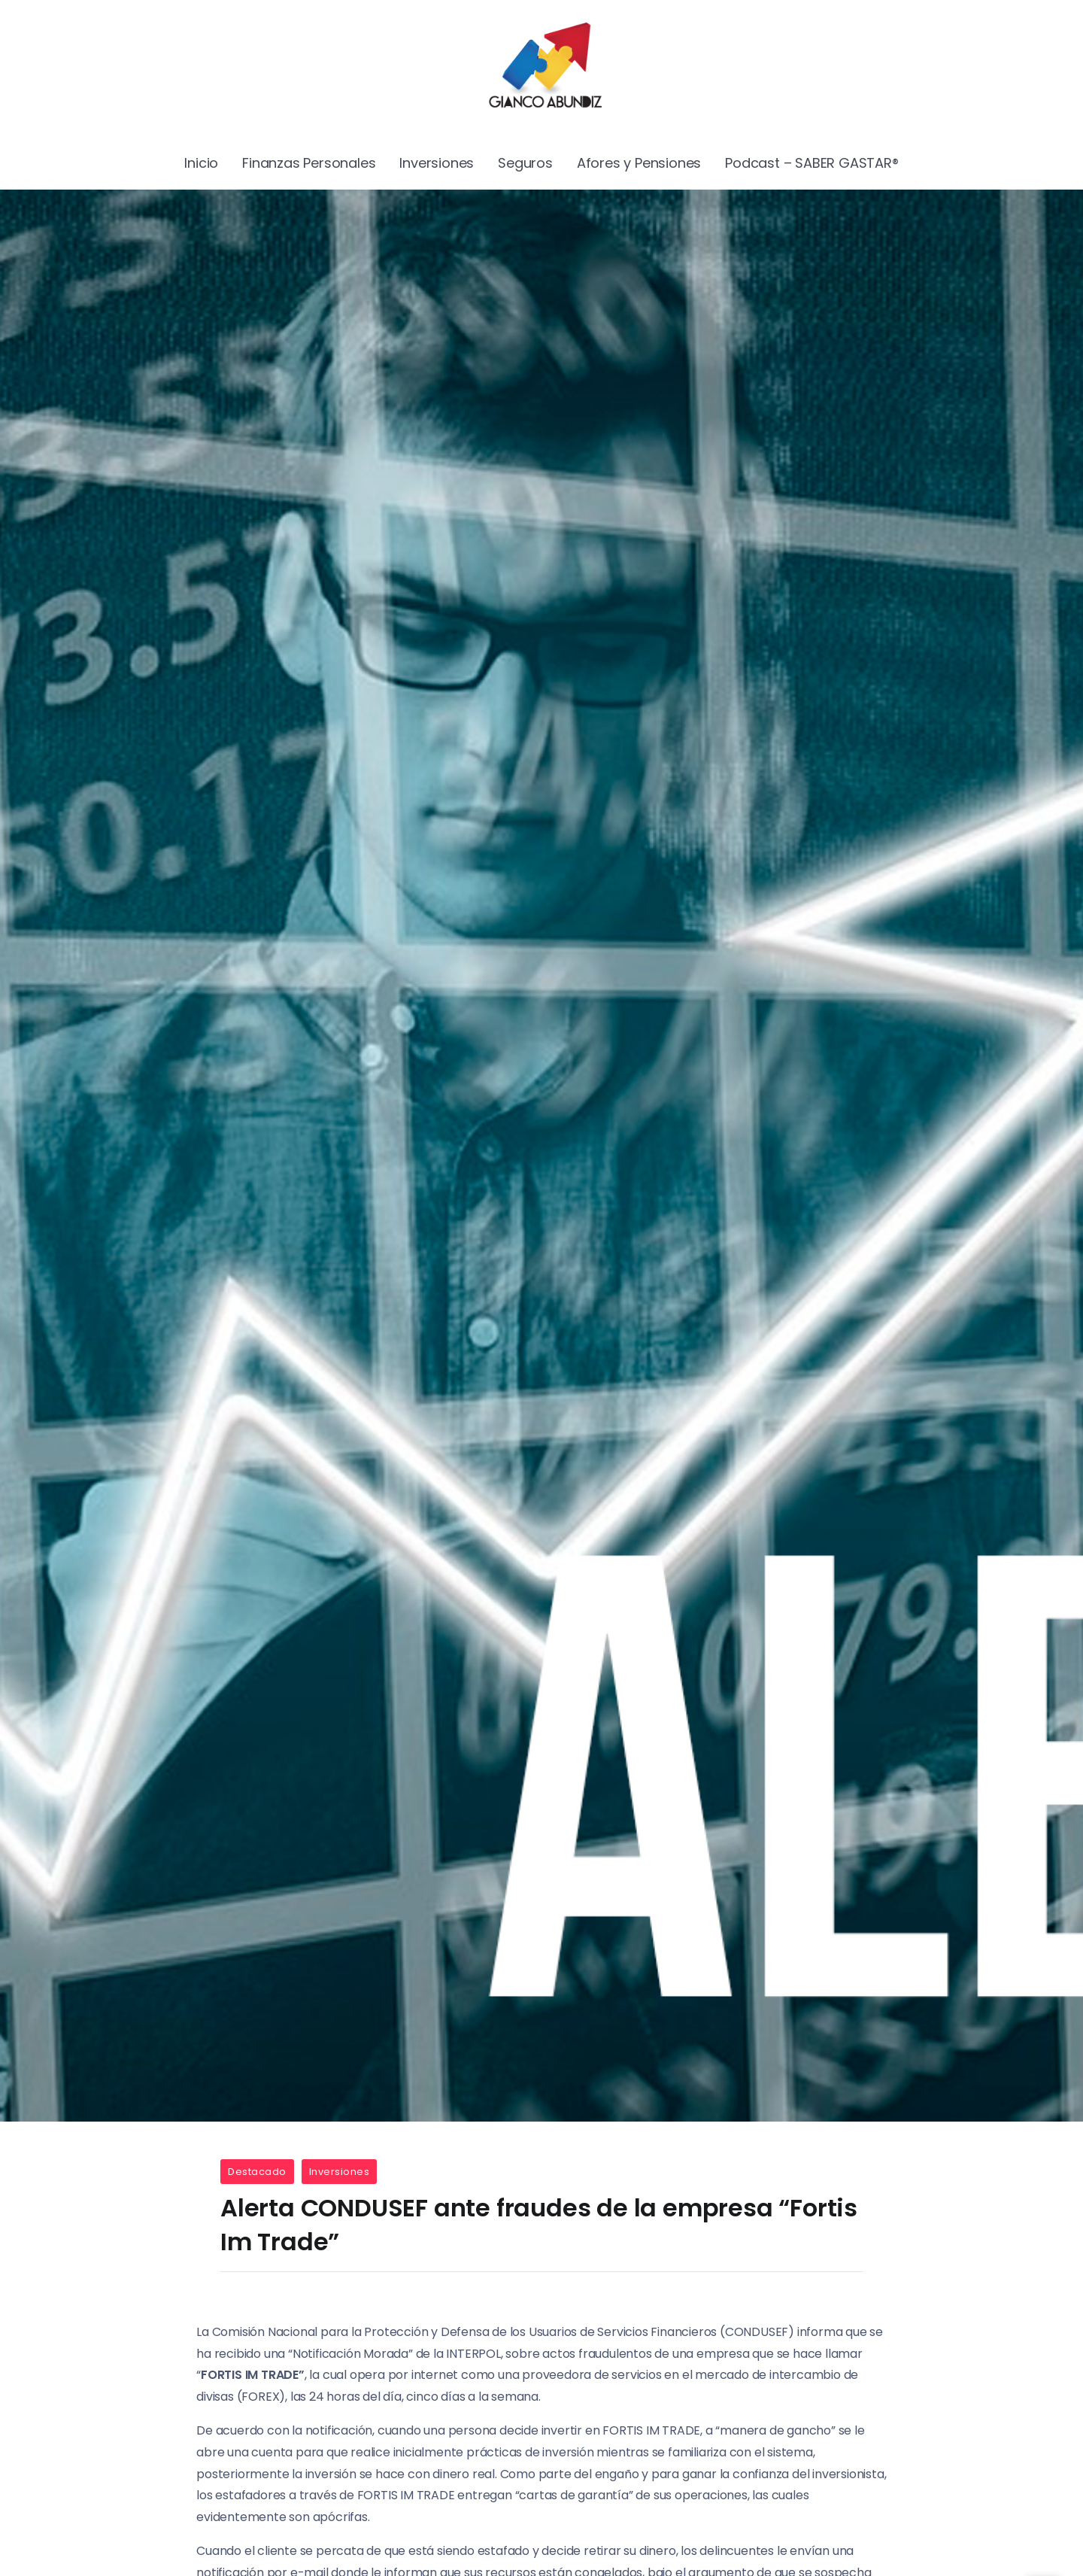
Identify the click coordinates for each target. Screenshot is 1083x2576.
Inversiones (339, 2171)
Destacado (257, 2171)
